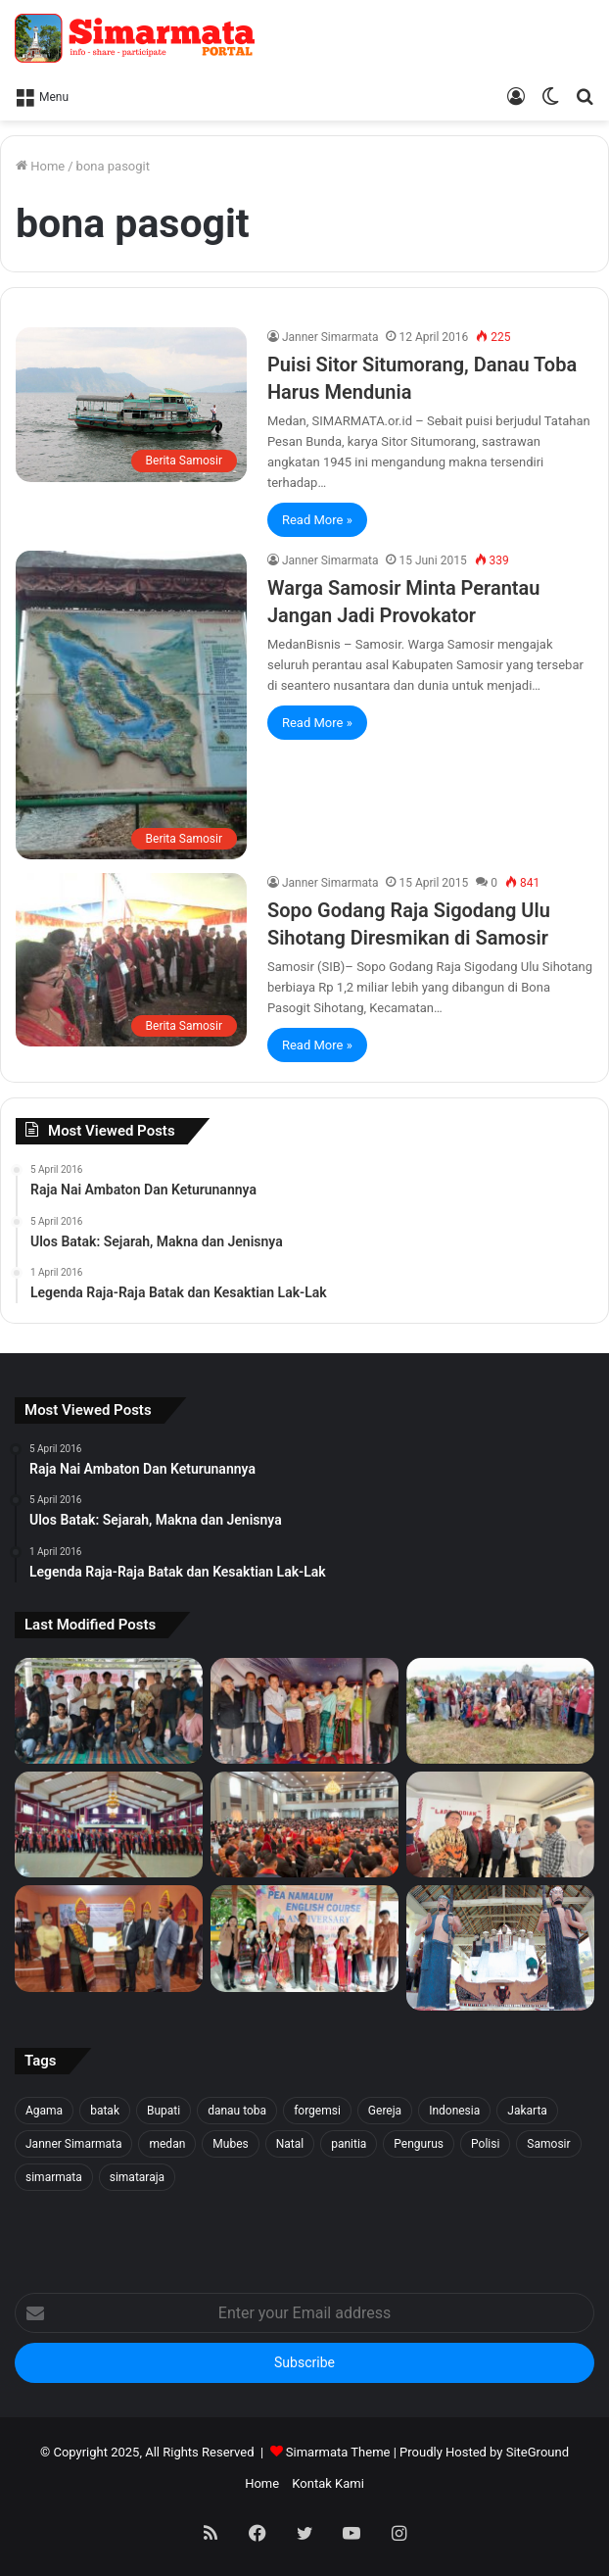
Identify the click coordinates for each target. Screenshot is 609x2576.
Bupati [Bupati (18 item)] (163, 2110)
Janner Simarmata (330, 337)
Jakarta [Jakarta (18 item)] (527, 2110)
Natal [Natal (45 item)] (290, 2144)
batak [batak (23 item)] (104, 2110)
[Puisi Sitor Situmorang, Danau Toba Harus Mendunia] (131, 404)
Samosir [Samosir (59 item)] (548, 2144)
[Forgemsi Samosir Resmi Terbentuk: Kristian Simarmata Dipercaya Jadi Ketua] (109, 1711)
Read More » (317, 519)
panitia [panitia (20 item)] (348, 2144)
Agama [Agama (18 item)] (44, 2110)
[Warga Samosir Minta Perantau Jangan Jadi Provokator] (131, 705)
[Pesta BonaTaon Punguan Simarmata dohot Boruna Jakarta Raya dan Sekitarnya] (304, 1824)
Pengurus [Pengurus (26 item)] (419, 2144)
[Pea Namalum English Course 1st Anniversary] (304, 1938)
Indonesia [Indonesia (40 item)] (454, 2110)
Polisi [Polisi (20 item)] (485, 2144)
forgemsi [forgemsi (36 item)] (317, 2110)
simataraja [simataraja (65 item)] (137, 2177)
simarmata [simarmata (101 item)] (53, 2177)
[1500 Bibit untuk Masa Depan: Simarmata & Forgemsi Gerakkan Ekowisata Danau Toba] (500, 1711)
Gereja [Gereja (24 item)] (384, 2110)
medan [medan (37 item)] (167, 2144)
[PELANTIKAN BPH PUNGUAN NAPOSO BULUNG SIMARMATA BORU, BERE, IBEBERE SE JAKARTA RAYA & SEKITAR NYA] (500, 1824)
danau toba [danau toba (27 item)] (237, 2110)
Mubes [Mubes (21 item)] (230, 2144)
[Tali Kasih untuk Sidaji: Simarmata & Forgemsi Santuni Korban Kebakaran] (304, 1711)
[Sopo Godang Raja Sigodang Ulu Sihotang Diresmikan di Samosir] (131, 959)
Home (40, 166)
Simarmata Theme (338, 2452)
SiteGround (537, 2452)
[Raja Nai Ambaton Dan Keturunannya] (500, 1947)
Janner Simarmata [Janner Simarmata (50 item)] (73, 2144)
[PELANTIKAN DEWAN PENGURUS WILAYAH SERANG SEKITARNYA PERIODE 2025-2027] (109, 1938)
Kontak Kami (328, 2483)
